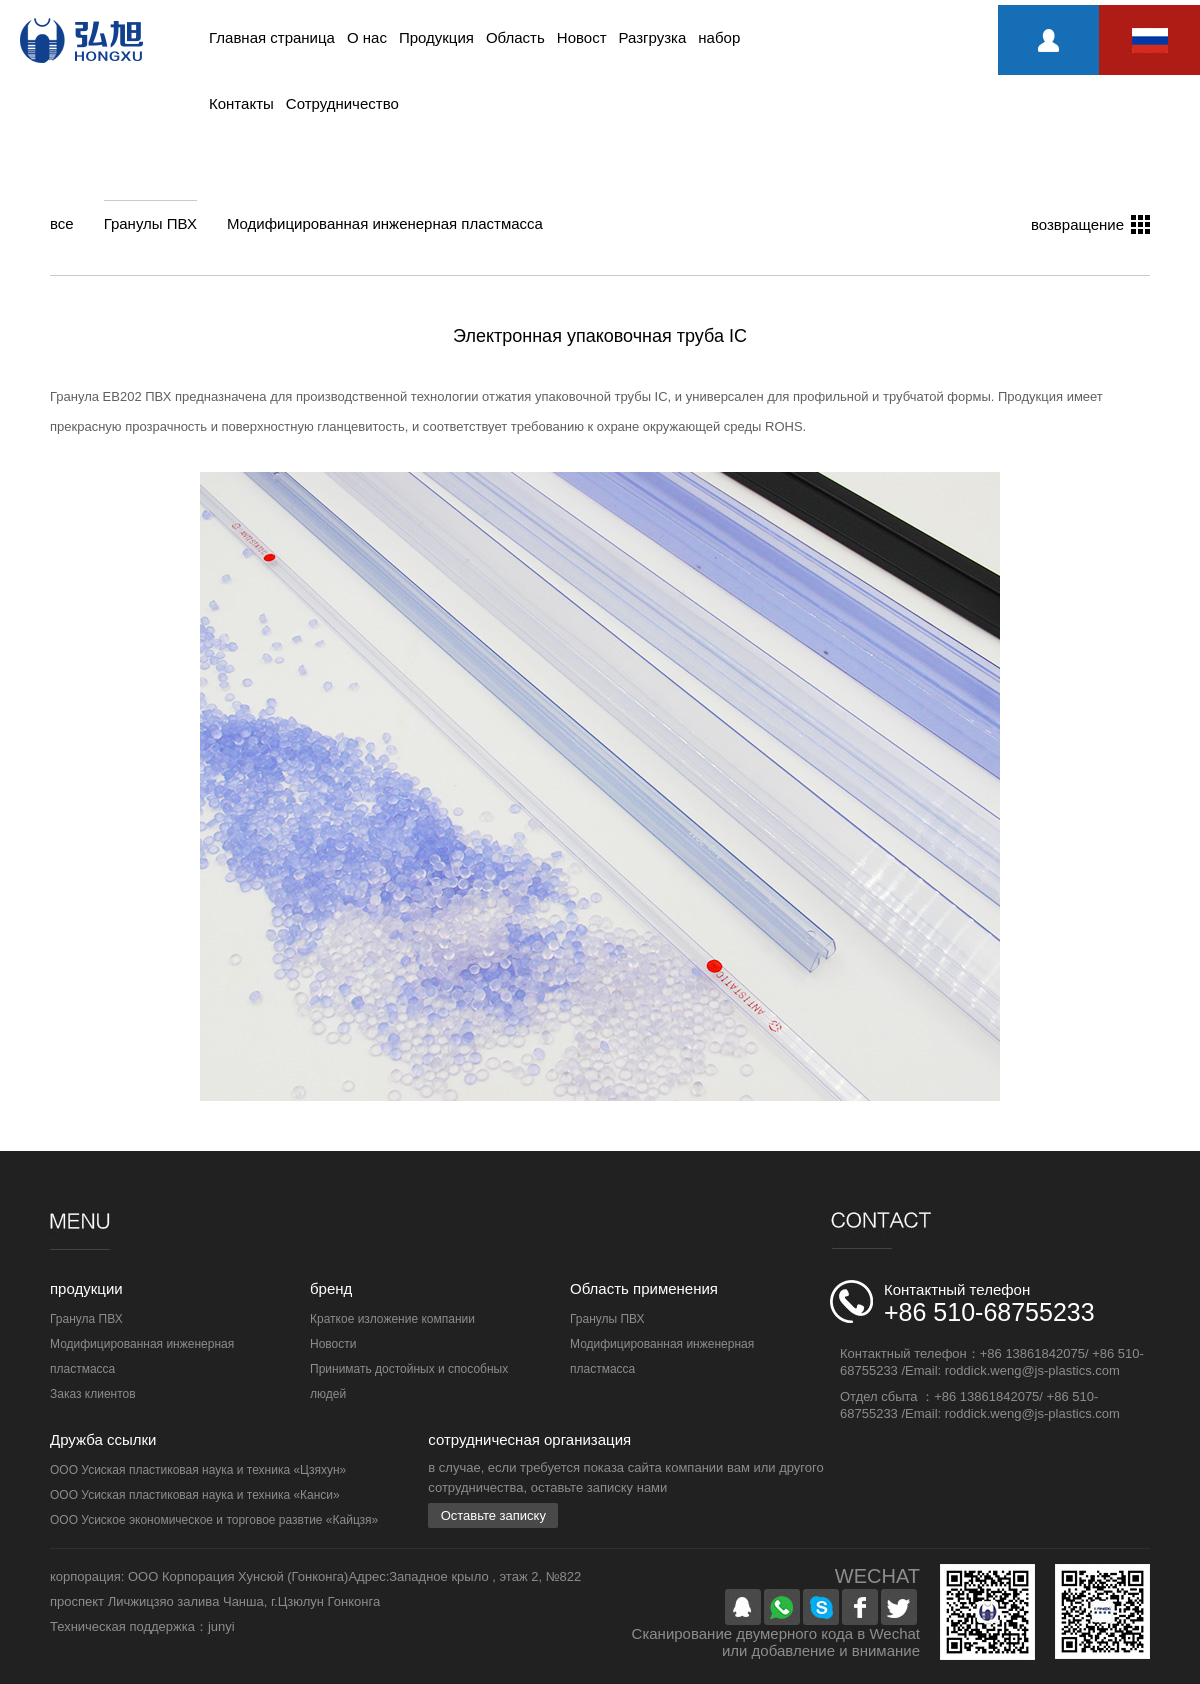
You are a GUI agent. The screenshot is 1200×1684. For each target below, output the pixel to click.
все (62, 223)
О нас (367, 37)
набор (719, 37)
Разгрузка (653, 37)
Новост (582, 37)
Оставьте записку (493, 1515)
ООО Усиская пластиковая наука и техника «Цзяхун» (198, 1470)
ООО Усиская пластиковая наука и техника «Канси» (195, 1495)
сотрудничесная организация (529, 1439)
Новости (333, 1344)
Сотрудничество (342, 103)
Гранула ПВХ (86, 1319)
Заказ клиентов (93, 1394)
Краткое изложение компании (392, 1319)
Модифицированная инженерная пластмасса (385, 223)
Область (515, 37)
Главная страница (272, 37)
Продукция (436, 37)
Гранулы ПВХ (150, 223)
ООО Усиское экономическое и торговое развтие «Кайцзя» (214, 1520)
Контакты (241, 103)
